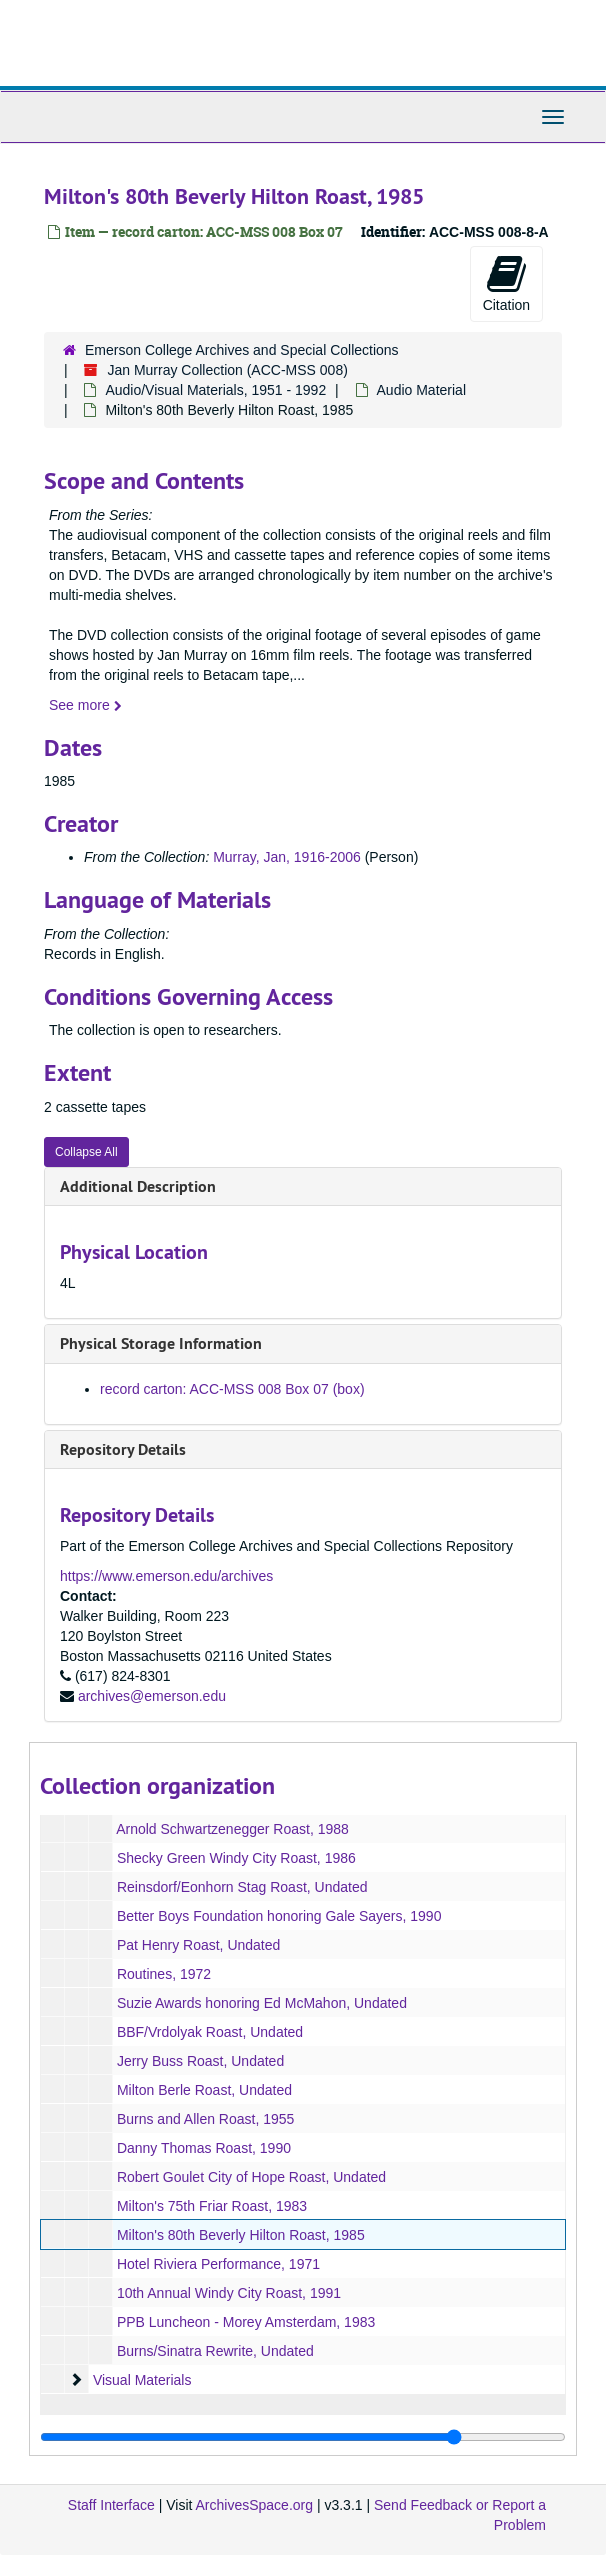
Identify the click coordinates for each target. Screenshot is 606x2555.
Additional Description (138, 1186)
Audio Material (422, 390)
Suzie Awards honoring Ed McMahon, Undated (262, 2003)
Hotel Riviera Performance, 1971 (218, 2264)
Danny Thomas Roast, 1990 (204, 2148)
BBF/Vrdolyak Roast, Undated (210, 2032)
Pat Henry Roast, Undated (198, 1945)
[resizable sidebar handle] (303, 2437)
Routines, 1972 (164, 1974)
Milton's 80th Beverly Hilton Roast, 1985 (241, 2235)
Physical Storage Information (161, 1343)
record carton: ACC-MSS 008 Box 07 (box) (232, 1389)
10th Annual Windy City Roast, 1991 (229, 2293)
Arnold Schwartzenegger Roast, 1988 (232, 1829)
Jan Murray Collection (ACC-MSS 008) (227, 370)
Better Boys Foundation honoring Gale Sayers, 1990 (279, 1916)
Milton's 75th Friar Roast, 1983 (212, 2206)
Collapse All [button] (86, 1152)
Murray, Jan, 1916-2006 (287, 857)
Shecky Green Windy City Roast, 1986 (236, 1858)
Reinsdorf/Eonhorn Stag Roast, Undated (242, 1887)
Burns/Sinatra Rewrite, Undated (215, 2351)
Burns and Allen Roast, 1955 (205, 2119)
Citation (506, 283)
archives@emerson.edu (152, 1696)
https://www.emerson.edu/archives (166, 1576)
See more (85, 705)
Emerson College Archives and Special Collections (242, 350)
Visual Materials (142, 2380)
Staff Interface (111, 2505)
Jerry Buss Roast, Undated (200, 2061)
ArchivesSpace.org (255, 2505)
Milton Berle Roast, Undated (204, 2090)
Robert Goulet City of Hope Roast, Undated (251, 2177)
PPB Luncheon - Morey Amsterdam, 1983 (246, 2322)
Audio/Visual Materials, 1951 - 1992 (215, 390)
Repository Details (123, 1449)
